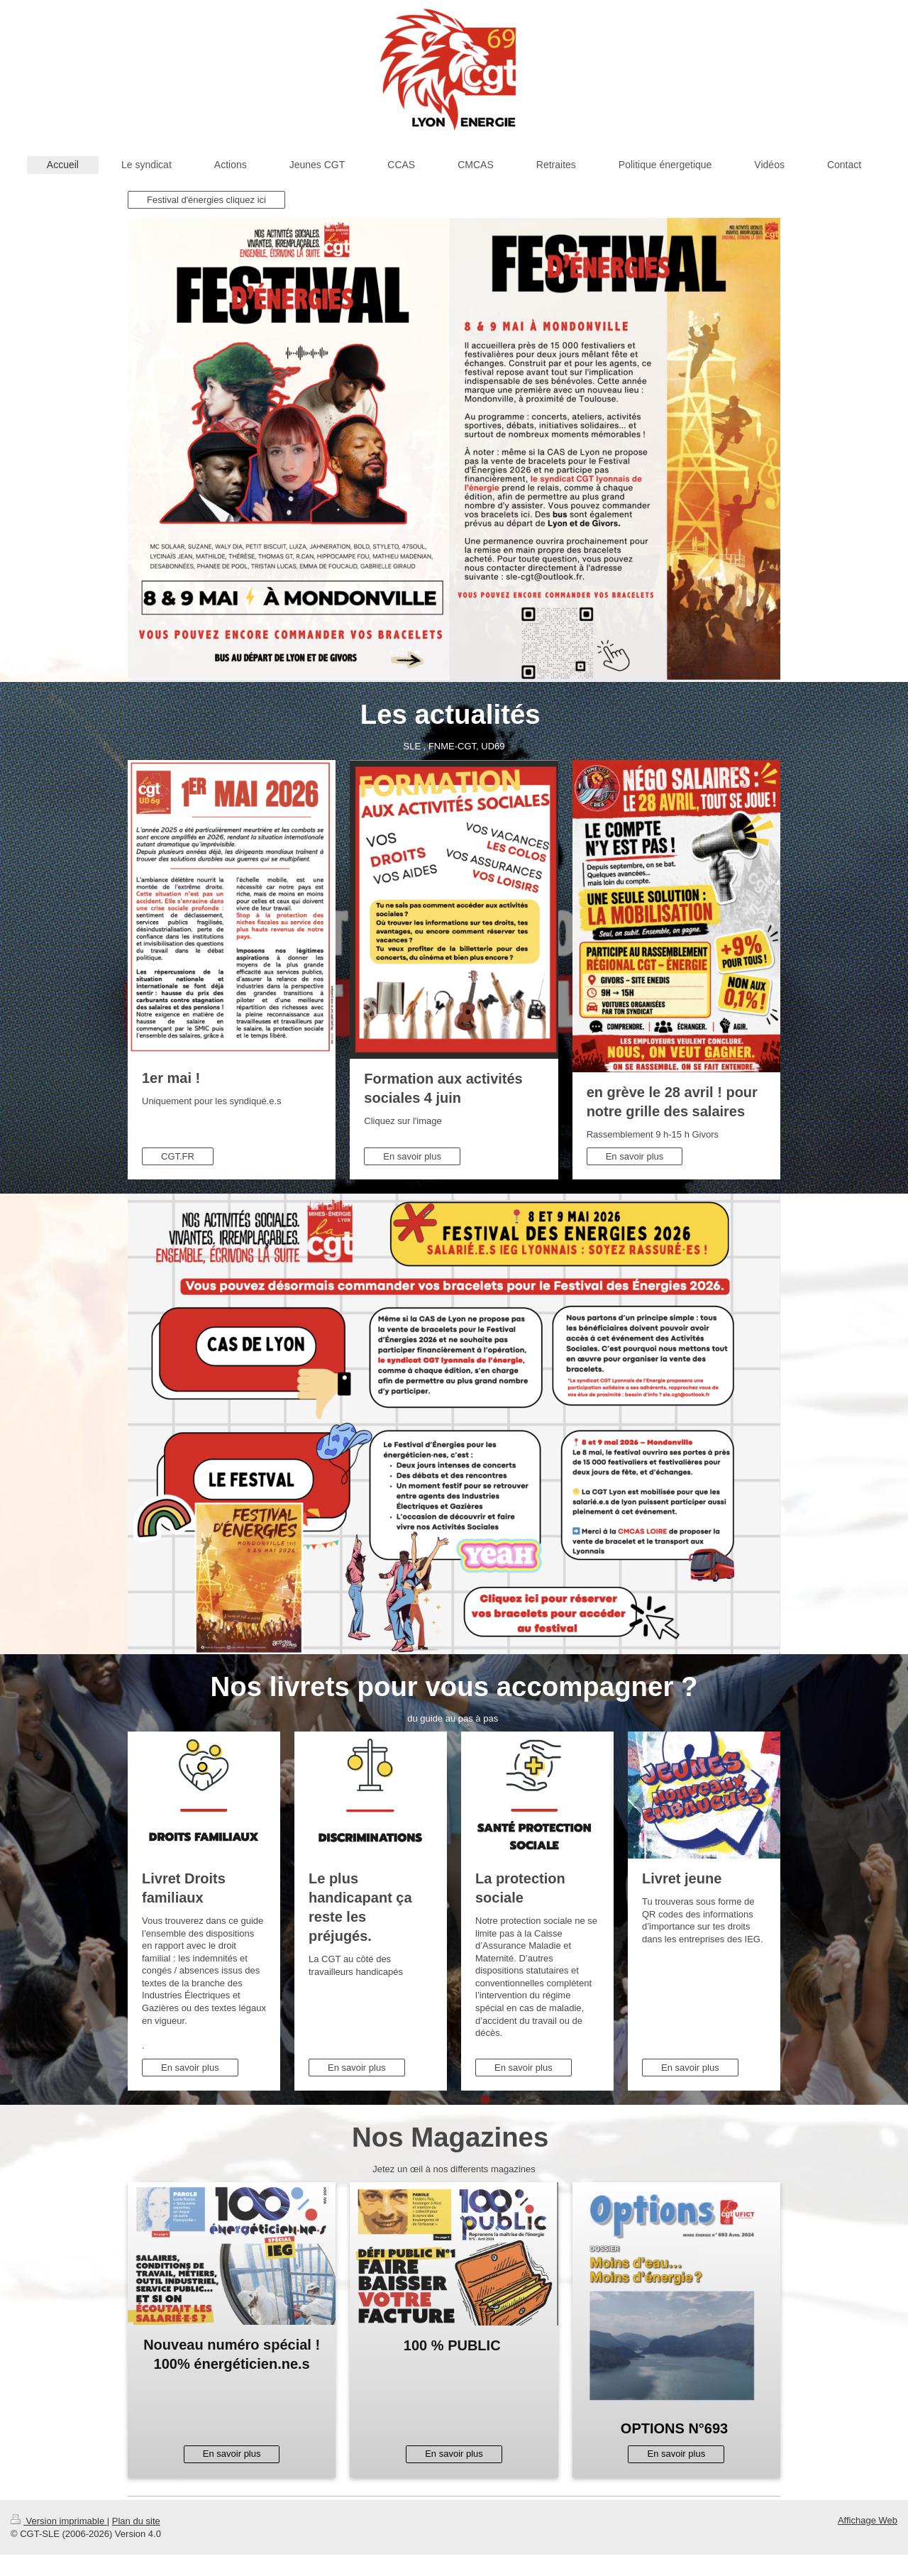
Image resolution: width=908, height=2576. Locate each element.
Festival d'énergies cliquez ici (206, 199)
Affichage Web (867, 2520)
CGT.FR (177, 1156)
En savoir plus (412, 1156)
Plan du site (136, 2521)
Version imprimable (59, 2521)
